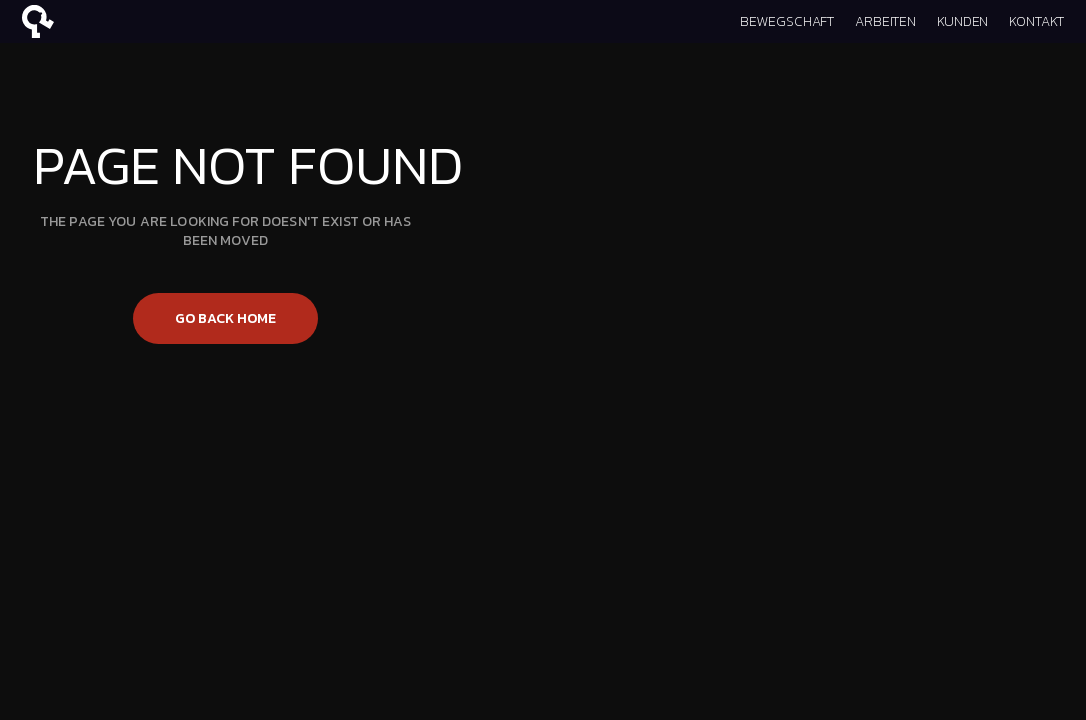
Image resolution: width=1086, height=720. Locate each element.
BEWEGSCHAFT (787, 22)
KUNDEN (962, 22)
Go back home (225, 318)
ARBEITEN (885, 22)
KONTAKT (1036, 22)
